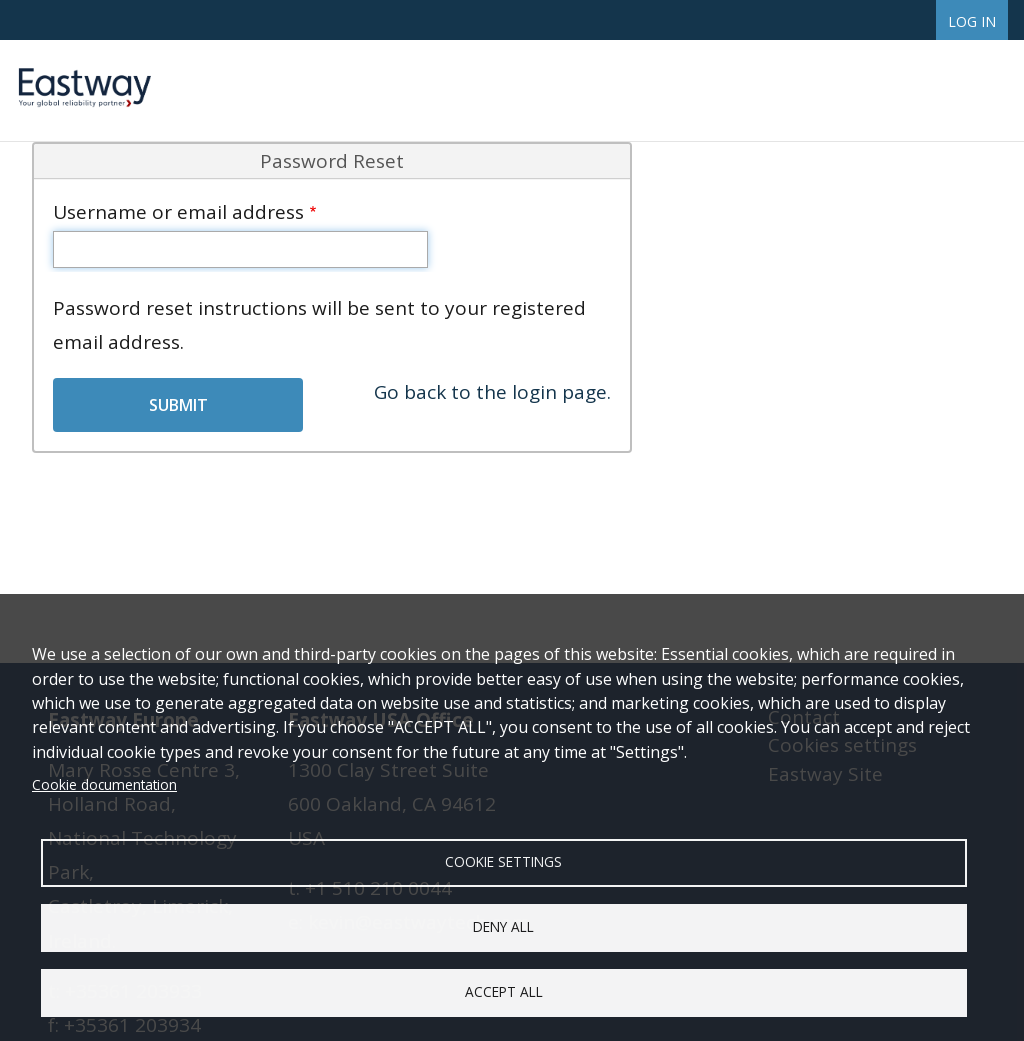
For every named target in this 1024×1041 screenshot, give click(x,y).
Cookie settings (503, 861)
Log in (972, 21)
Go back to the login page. (492, 392)
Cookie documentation (104, 784)
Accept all (504, 991)
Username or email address (178, 212)
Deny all (503, 926)
